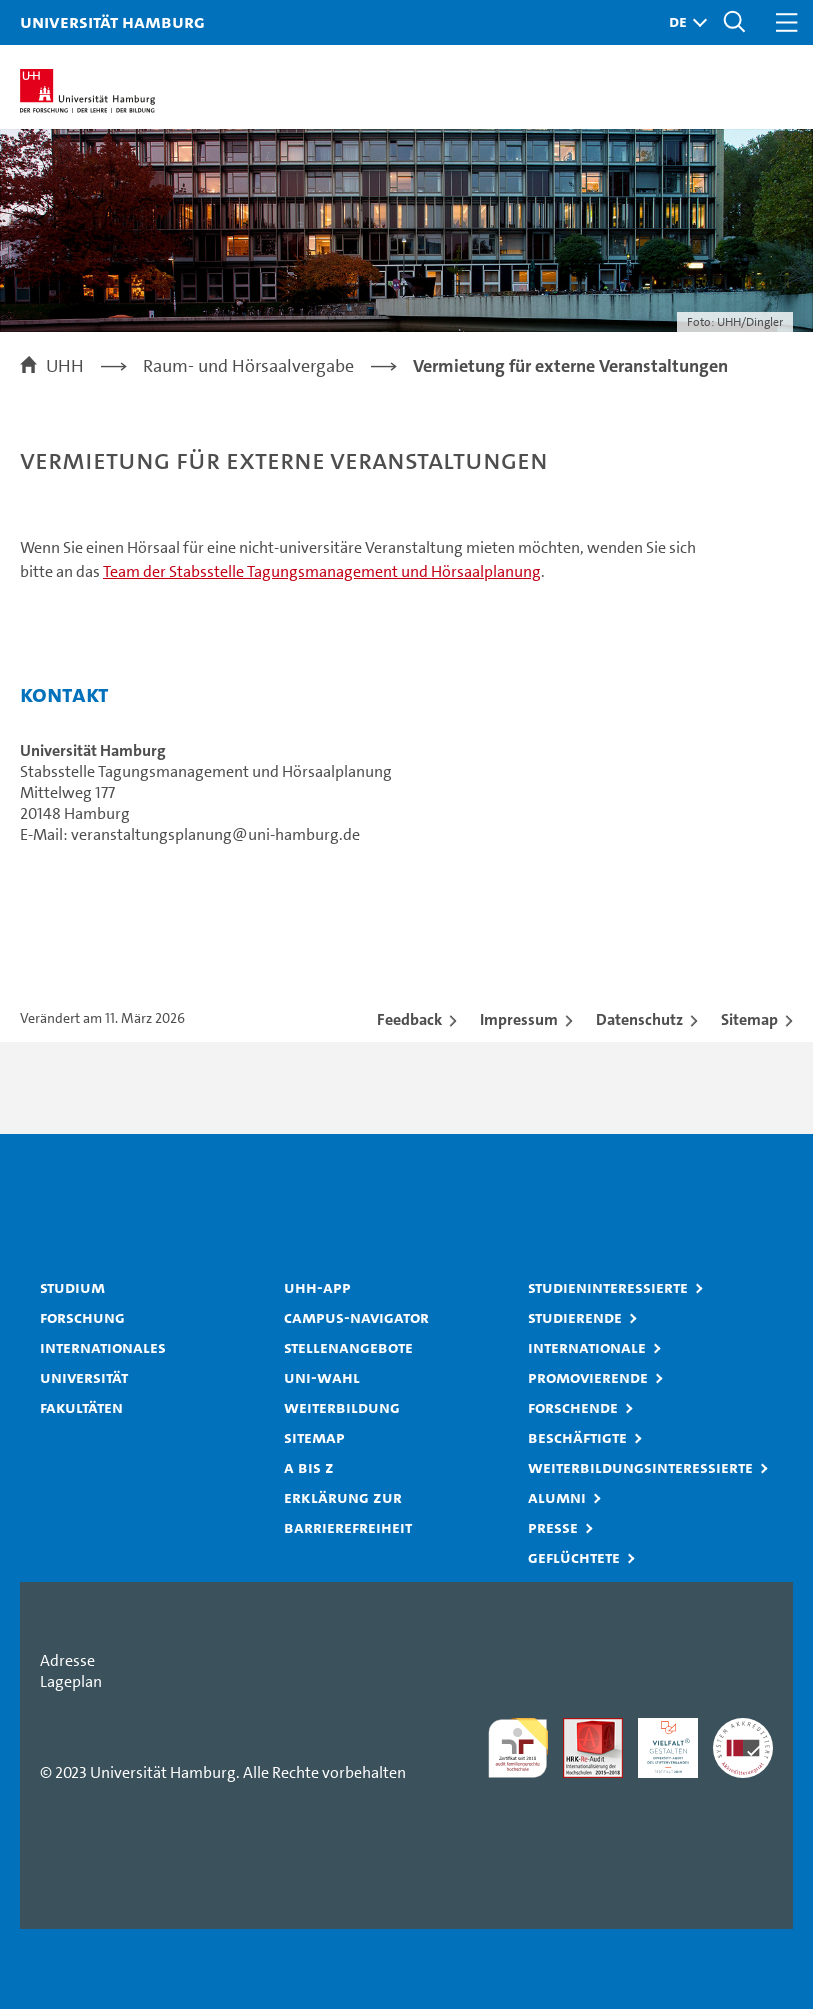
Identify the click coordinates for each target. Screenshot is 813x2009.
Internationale (587, 1347)
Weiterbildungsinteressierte (640, 1467)
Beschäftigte (577, 1437)
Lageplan (71, 1681)
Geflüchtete (574, 1557)
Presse (553, 1527)
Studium (72, 1287)
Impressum (519, 1019)
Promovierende (588, 1377)
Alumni (557, 1497)
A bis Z (309, 1467)
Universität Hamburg (112, 21)
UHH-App (317, 1287)
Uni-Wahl (322, 1377)
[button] (683, 22)
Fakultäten (81, 1407)
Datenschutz (639, 1019)
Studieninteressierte (608, 1287)
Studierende (575, 1317)
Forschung (82, 1317)
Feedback (409, 1019)
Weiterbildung (342, 1407)
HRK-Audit (657, 1739)
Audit (582, 1728)
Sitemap (749, 1019)
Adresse (67, 1660)
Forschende (573, 1407)
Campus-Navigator (356, 1317)
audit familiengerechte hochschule (518, 1748)
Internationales (103, 1347)
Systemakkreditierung (743, 1728)
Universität (84, 1377)
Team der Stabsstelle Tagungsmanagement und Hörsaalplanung (322, 571)
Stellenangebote (348, 1347)
